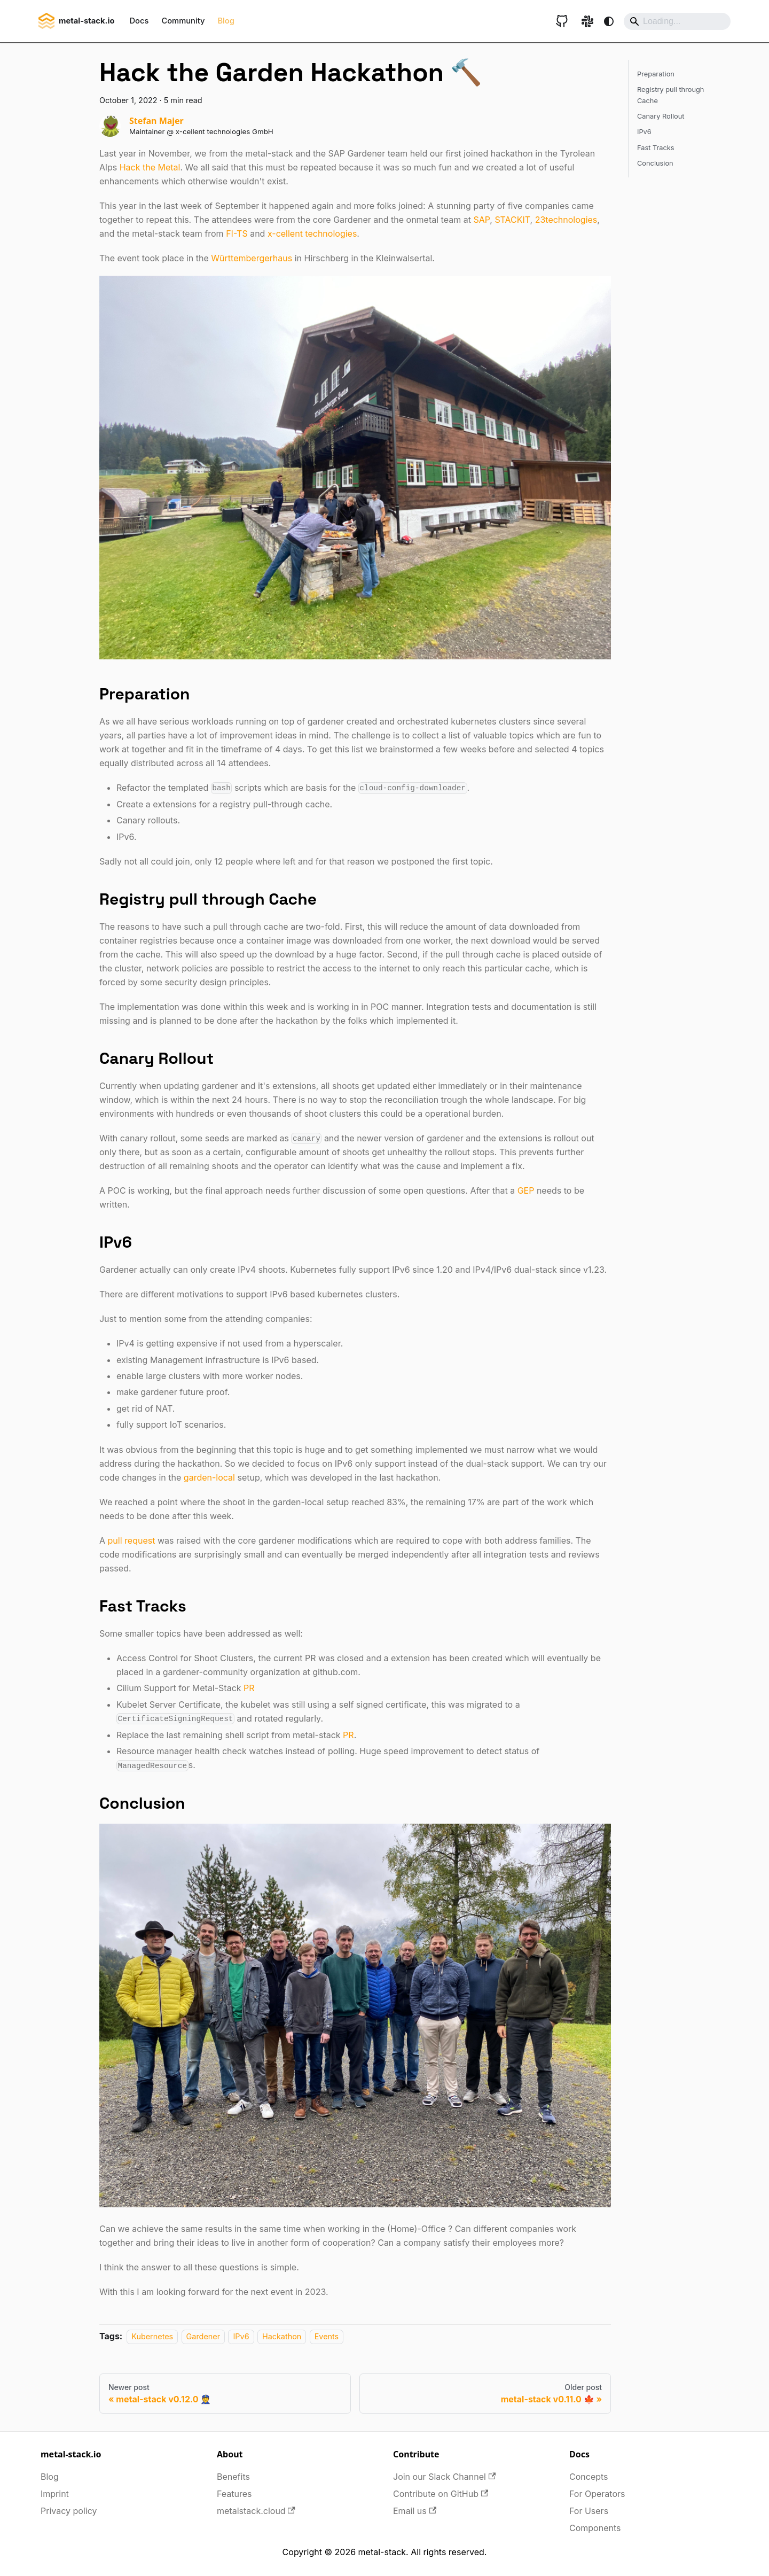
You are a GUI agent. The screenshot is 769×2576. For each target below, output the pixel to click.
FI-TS (237, 233)
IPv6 (241, 2336)
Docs (138, 21)
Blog (225, 21)
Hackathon (281, 2336)
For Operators (597, 2493)
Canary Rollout (660, 116)
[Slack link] (587, 21)
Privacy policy (69, 2510)
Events (327, 2336)
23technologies (566, 219)
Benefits (233, 2476)
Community (183, 21)
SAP (481, 219)
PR (249, 1688)
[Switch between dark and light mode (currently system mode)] (608, 21)
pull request (131, 1540)
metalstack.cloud (256, 2510)
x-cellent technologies (312, 233)
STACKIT (512, 219)
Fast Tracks (655, 148)
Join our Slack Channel (444, 2476)
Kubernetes (152, 2336)
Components (595, 2528)
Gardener (203, 2336)
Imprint (55, 2493)
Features (234, 2493)
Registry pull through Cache (670, 95)
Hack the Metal (150, 167)
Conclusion (655, 163)
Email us (414, 2510)
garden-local (209, 1477)
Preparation (655, 74)
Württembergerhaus (251, 258)
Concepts (588, 2476)
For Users (588, 2510)
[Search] (677, 21)
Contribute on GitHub (440, 2493)
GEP (526, 1190)
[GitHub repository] (562, 21)
